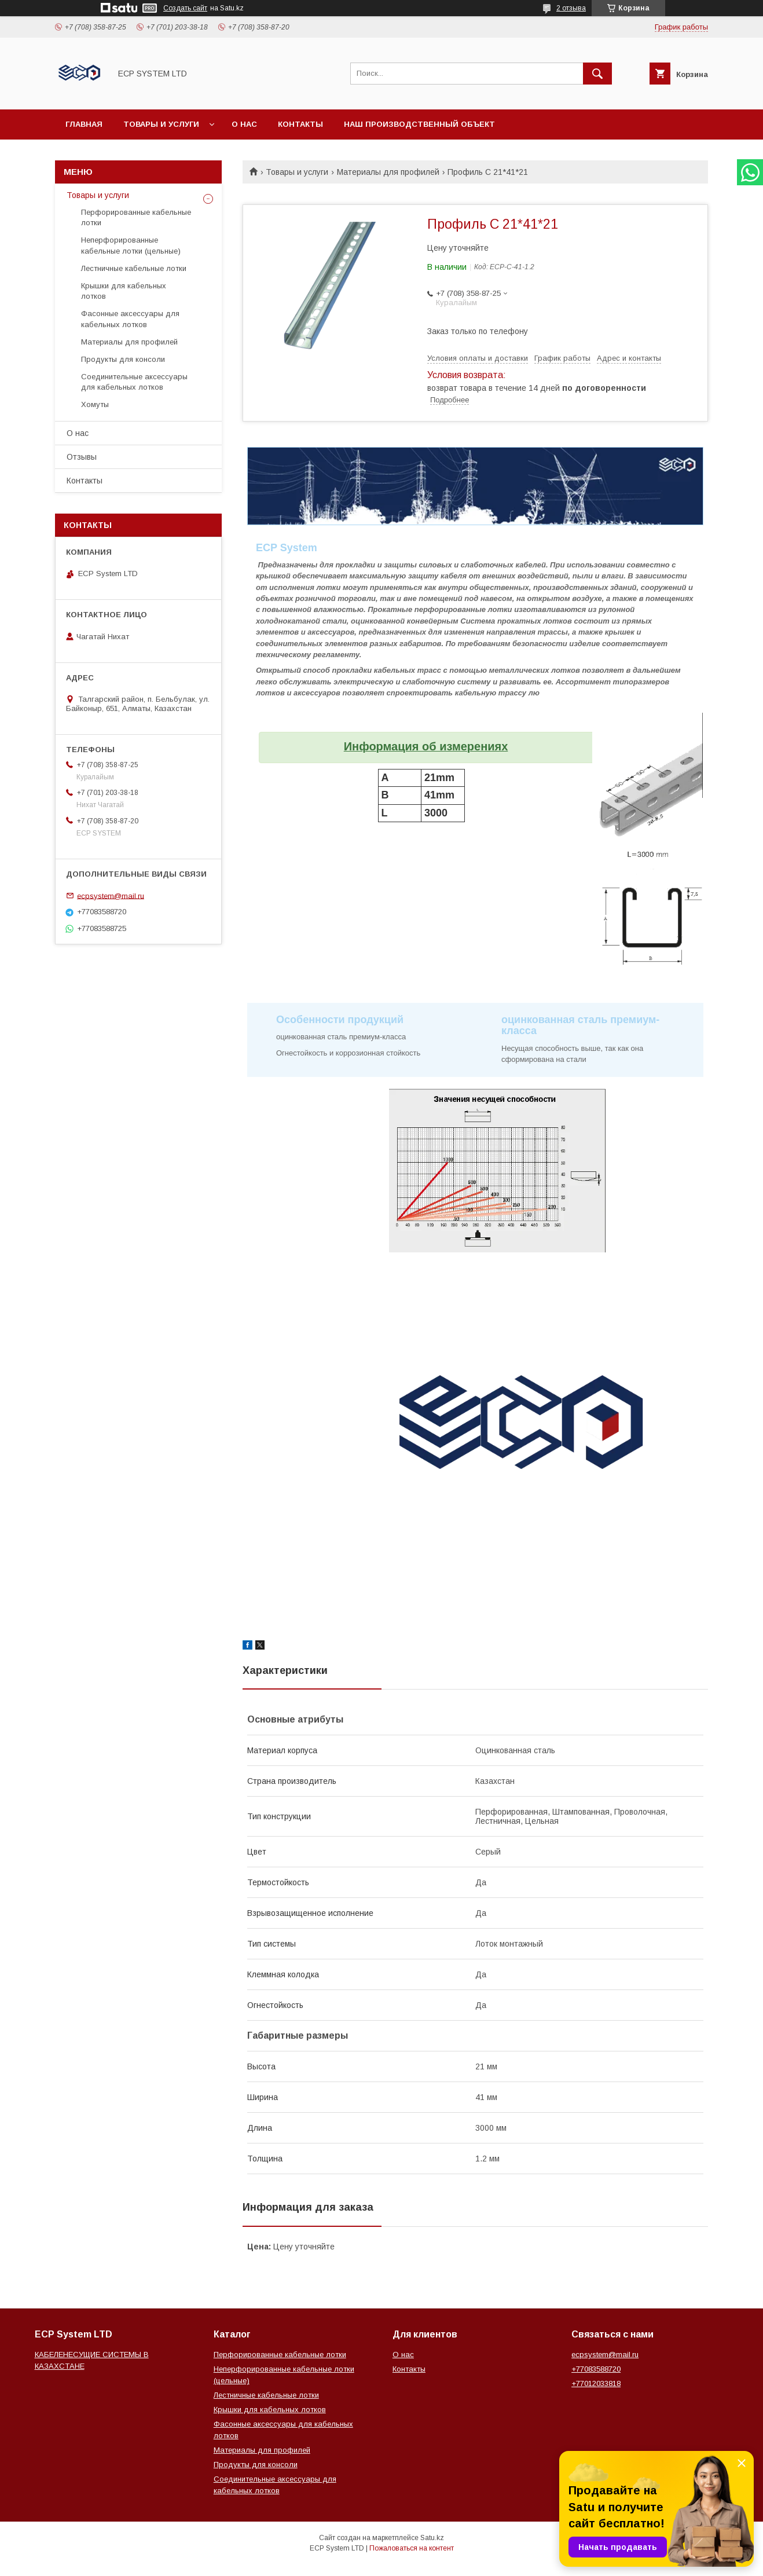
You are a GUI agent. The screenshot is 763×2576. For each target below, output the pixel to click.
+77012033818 (596, 2383)
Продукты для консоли (123, 359)
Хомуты (95, 404)
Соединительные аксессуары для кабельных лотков (134, 381)
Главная (83, 124)
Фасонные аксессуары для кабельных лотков (130, 318)
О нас (244, 124)
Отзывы (82, 456)
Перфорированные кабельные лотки (136, 217)
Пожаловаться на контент (411, 2548)
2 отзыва (571, 8)
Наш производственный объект (419, 124)
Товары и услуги (161, 124)
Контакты (300, 124)
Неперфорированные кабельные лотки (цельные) (131, 245)
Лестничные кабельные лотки (133, 268)
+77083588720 (596, 2369)
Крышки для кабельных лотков (123, 291)
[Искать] (597, 74)
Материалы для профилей (388, 172)
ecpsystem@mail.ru (110, 895)
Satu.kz (432, 2538)
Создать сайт (185, 8)
